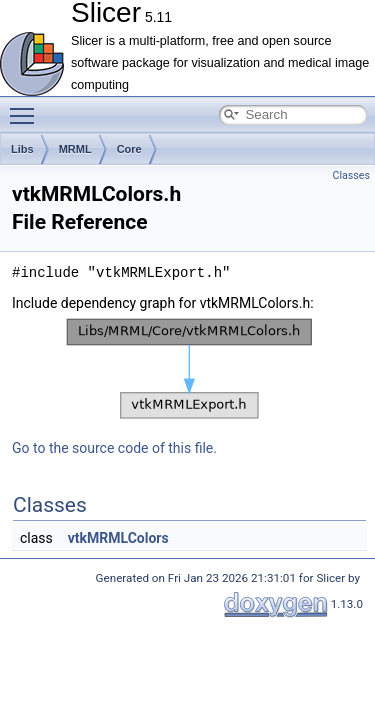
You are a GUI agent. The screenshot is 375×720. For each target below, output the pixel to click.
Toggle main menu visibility (27, 107)
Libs (22, 149)
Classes (351, 175)
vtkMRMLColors (118, 538)
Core (129, 149)
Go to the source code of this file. (114, 448)
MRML (75, 149)
